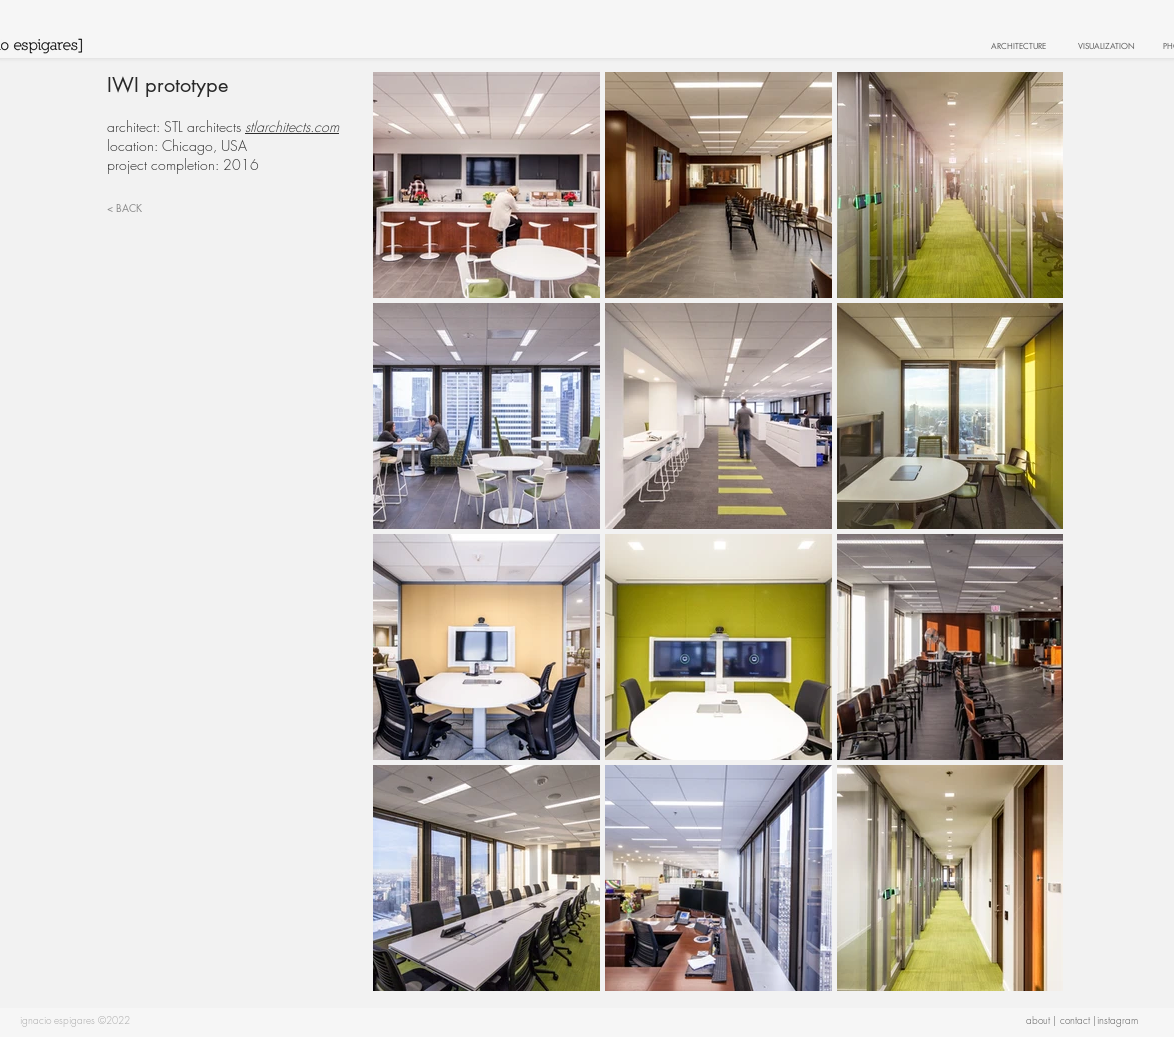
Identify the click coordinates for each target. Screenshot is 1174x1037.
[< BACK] (147, 207)
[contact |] (1077, 1019)
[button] (1117, 1019)
